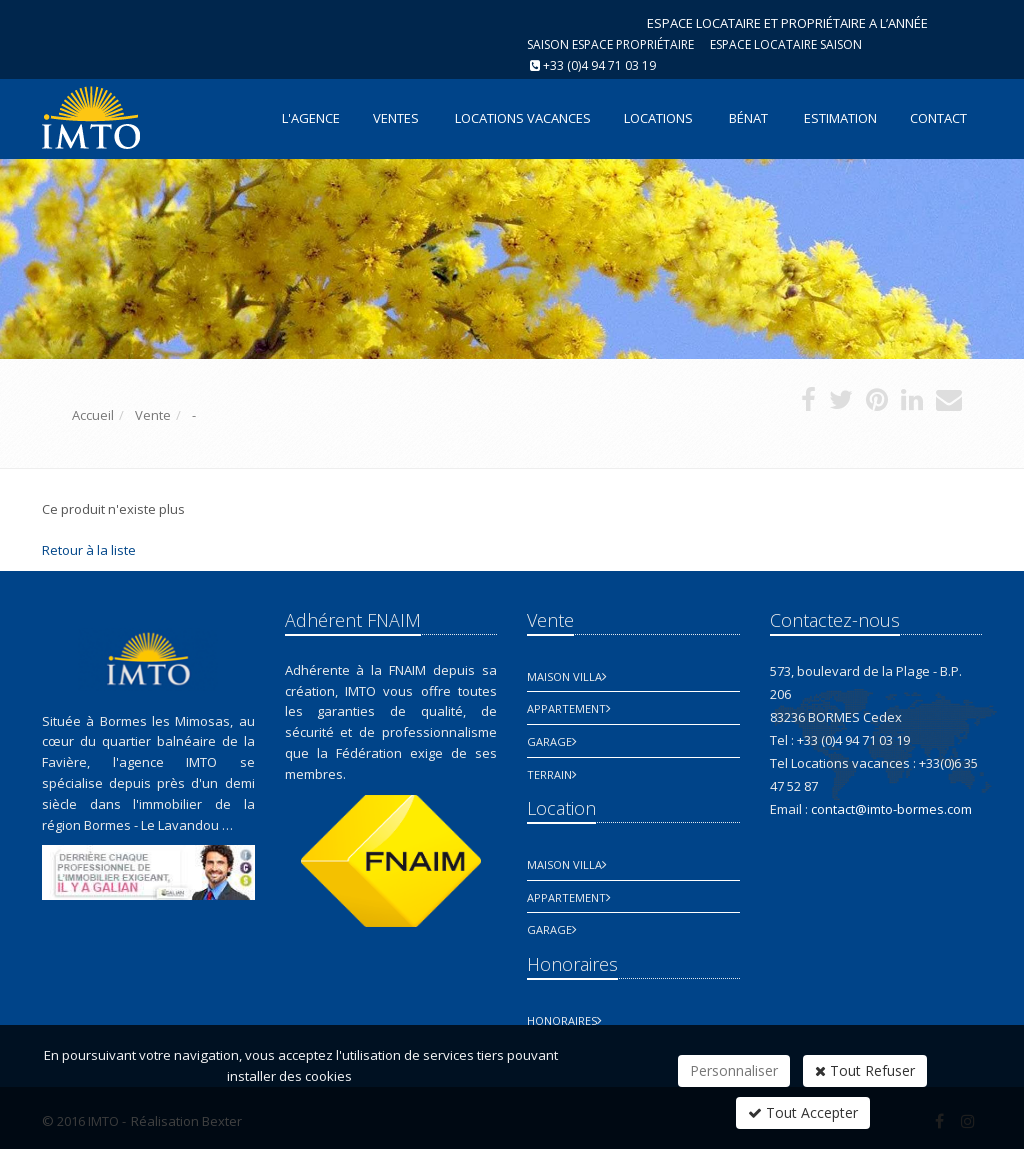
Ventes (396, 118)
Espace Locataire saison (786, 44)
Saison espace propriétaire (610, 44)
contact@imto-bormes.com (891, 809)
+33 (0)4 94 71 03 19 (599, 65)
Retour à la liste (89, 550)
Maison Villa (564, 676)
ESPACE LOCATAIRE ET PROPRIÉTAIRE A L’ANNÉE (787, 23)
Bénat (748, 118)
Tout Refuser (865, 1070)
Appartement (566, 708)
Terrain (549, 774)
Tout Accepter (803, 1112)
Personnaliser (734, 1070)
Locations (658, 118)
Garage (549, 741)
